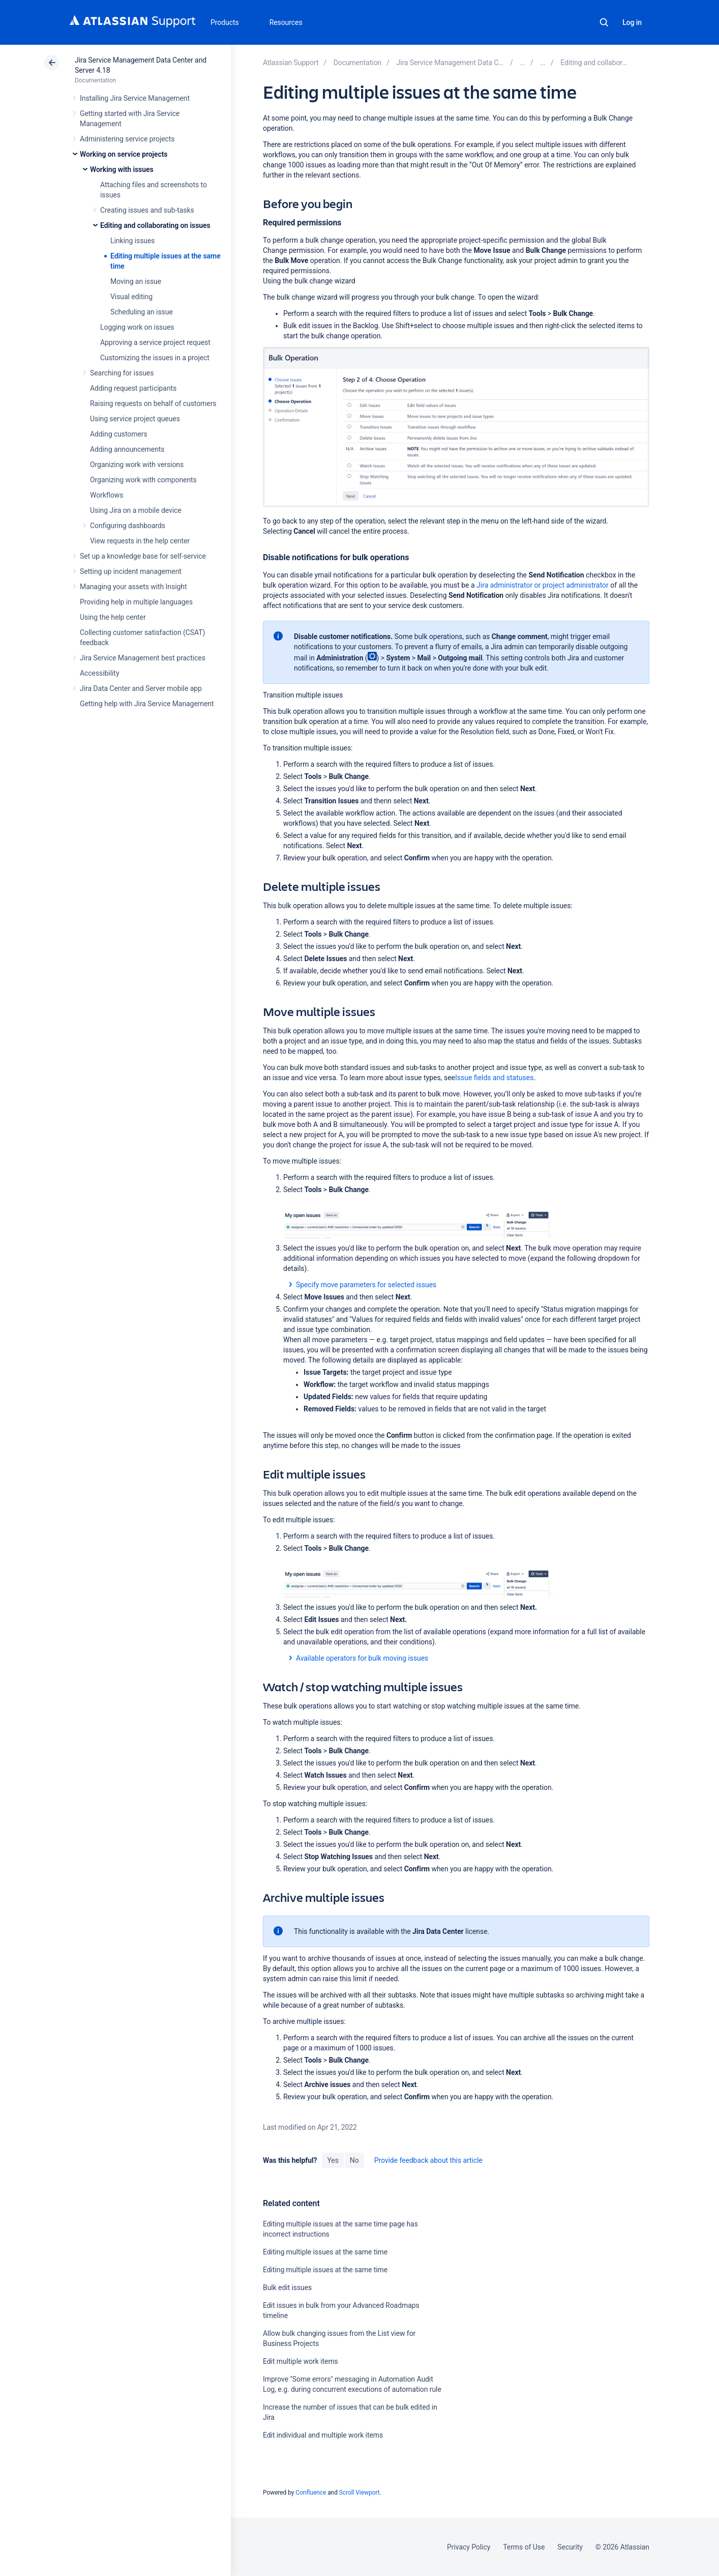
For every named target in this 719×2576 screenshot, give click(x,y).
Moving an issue (135, 281)
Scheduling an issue (141, 312)
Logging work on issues (137, 327)
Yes (332, 2160)
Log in (632, 22)
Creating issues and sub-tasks (147, 210)
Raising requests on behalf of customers (153, 403)
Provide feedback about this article (428, 2160)
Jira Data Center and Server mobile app (141, 688)
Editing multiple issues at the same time (325, 2252)
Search (604, 22)
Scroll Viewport (359, 2492)
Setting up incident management (131, 571)
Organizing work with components (143, 480)
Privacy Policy (468, 2547)
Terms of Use (524, 2547)
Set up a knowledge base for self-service (143, 556)
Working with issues (122, 169)
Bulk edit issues (287, 2287)
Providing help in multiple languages (136, 602)
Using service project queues (135, 419)
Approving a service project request (155, 342)
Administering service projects (127, 139)
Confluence (310, 2492)
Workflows (106, 495)
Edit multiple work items (300, 2361)
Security (570, 2547)
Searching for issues (122, 373)
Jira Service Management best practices (142, 658)
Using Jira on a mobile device (136, 510)
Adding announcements (127, 449)
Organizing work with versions (137, 464)
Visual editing (131, 297)
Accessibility (99, 673)
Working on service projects (123, 154)
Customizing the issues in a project (154, 358)
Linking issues (132, 241)
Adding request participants (133, 388)
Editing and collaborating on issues (155, 225)
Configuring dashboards (127, 526)
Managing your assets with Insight (133, 587)
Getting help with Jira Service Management (147, 704)
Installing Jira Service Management (135, 98)
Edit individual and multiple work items (323, 2435)
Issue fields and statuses (494, 1078)
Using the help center (113, 617)
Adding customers (118, 434)
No (354, 2160)
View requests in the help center (140, 541)
